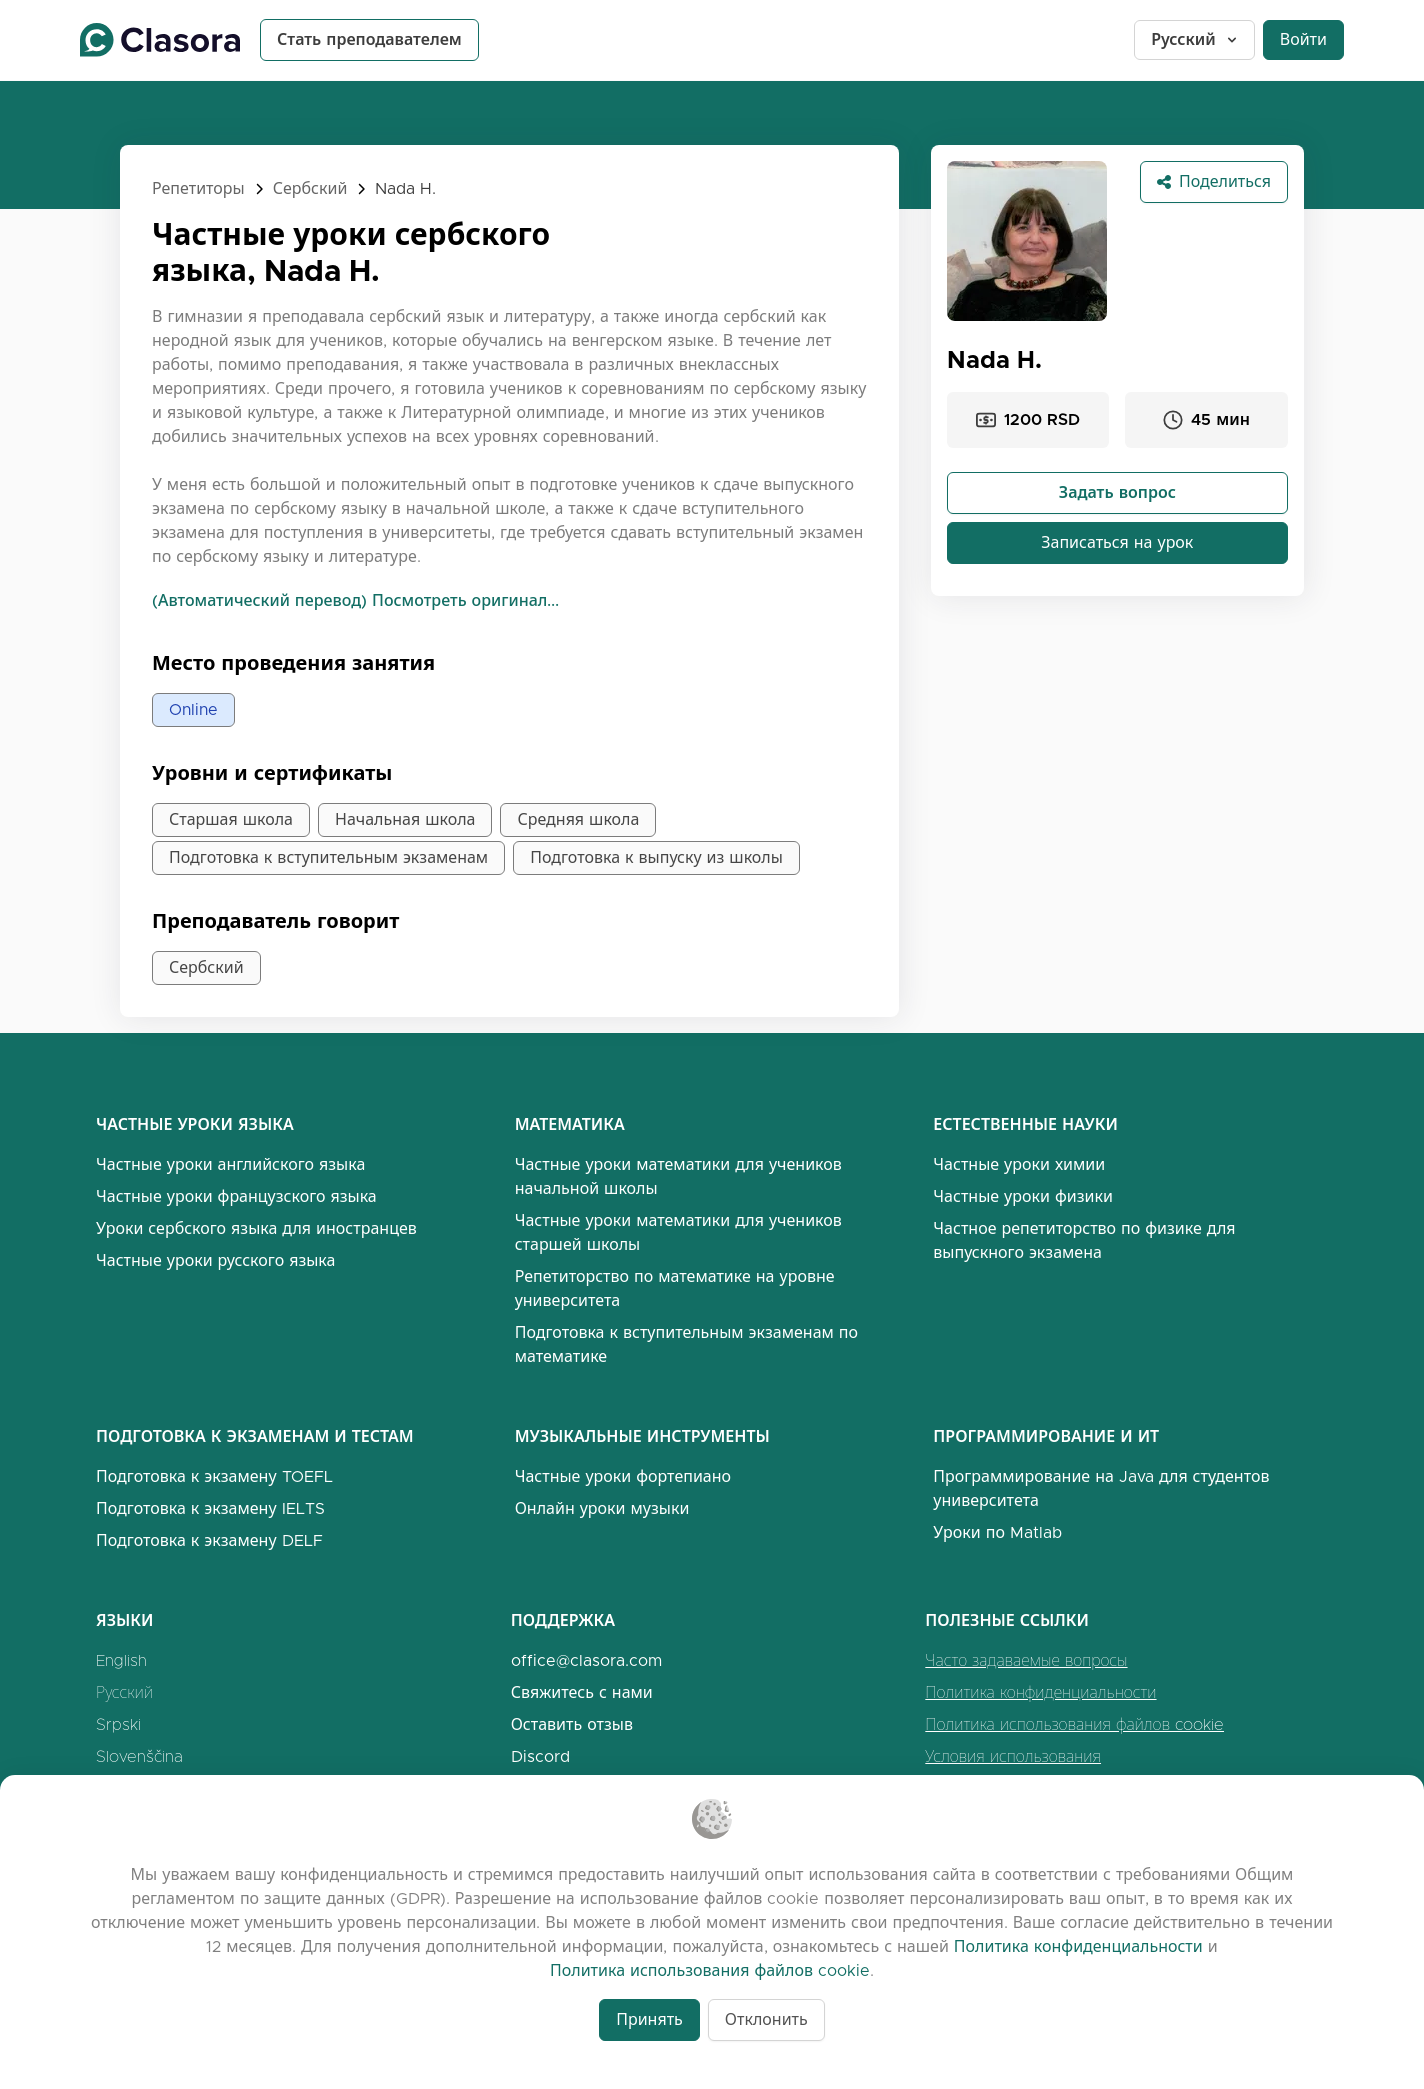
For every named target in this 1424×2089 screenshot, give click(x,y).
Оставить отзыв (572, 1724)
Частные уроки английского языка (230, 1164)
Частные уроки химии (1019, 1164)
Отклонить (766, 2019)
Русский (1195, 39)
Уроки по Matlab (997, 1532)
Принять (649, 2019)
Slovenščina (139, 1756)
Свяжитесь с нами (582, 1692)
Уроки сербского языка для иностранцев (256, 1228)
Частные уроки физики (1023, 1196)
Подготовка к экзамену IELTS (210, 1508)
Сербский (310, 188)
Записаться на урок (1117, 542)
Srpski (118, 1724)
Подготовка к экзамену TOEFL (214, 1476)
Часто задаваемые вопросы (1026, 1660)
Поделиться (1214, 181)
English (121, 1660)
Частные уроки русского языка (215, 1260)
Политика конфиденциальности (1040, 1692)
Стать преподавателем (369, 39)
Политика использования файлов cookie (1074, 1724)
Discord (540, 1756)
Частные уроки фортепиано (623, 1476)
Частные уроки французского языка (236, 1196)
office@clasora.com (586, 1660)
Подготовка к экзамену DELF (209, 1540)
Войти (1303, 39)
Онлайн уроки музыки (602, 1508)
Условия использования (1013, 1756)
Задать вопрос (1117, 492)
